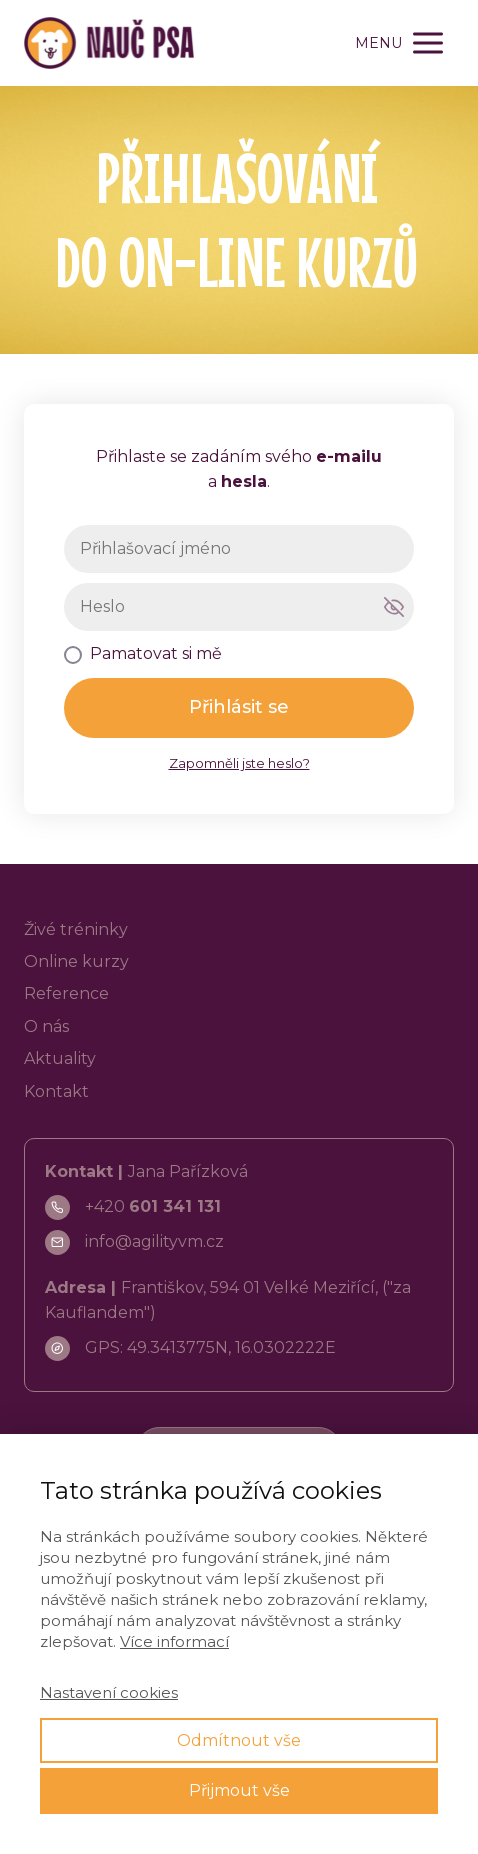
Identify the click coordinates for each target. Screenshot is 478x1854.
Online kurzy (76, 961)
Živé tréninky (76, 929)
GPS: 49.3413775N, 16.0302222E (210, 1347)
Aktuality (60, 1058)
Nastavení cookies (109, 1692)
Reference (66, 993)
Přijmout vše (239, 1790)
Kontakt (56, 1091)
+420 (153, 1206)
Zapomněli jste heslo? (239, 763)
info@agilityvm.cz (154, 1241)
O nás (46, 1026)
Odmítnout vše (239, 1740)
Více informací (174, 1641)
